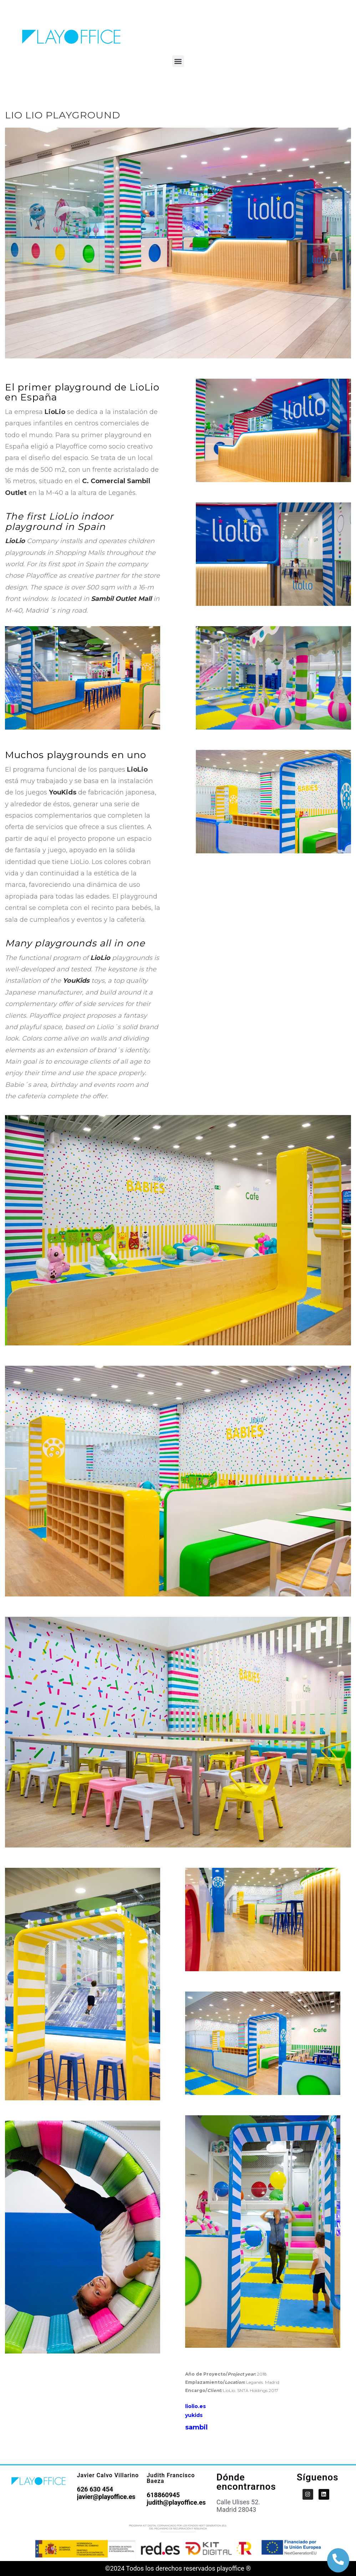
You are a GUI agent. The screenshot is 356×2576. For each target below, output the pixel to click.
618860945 (163, 2495)
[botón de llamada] (338, 2559)
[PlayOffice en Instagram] (307, 2494)
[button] (178, 61)
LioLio (55, 412)
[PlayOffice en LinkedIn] (324, 2494)
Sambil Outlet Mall (121, 599)
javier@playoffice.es (106, 2496)
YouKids (62, 792)
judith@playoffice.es (176, 2502)
